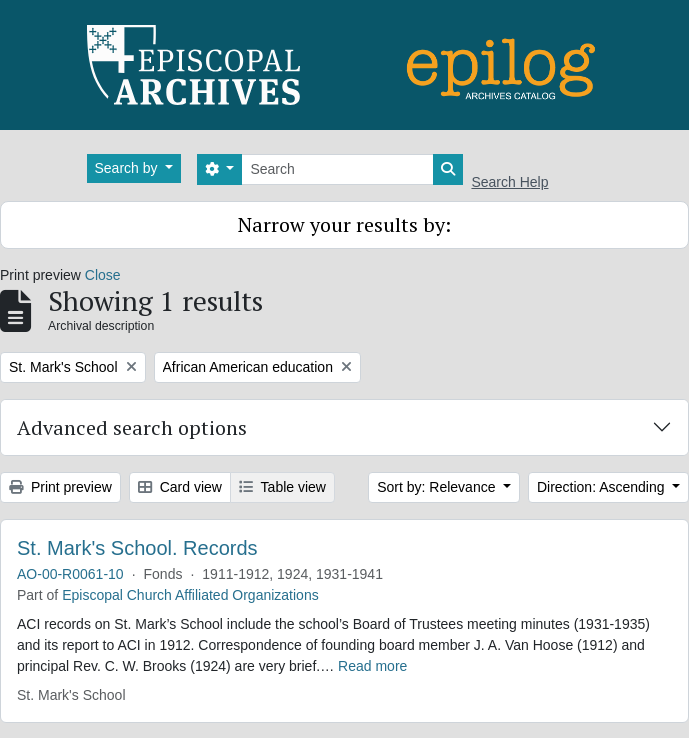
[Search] (337, 169)
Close (103, 275)
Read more (372, 666)
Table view (282, 487)
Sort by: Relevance (438, 487)
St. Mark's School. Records (137, 548)
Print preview (60, 487)
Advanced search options (132, 427)
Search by (128, 168)
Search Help (509, 182)
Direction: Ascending (603, 487)
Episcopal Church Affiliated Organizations (190, 595)
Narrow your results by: (344, 224)
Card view (180, 487)
